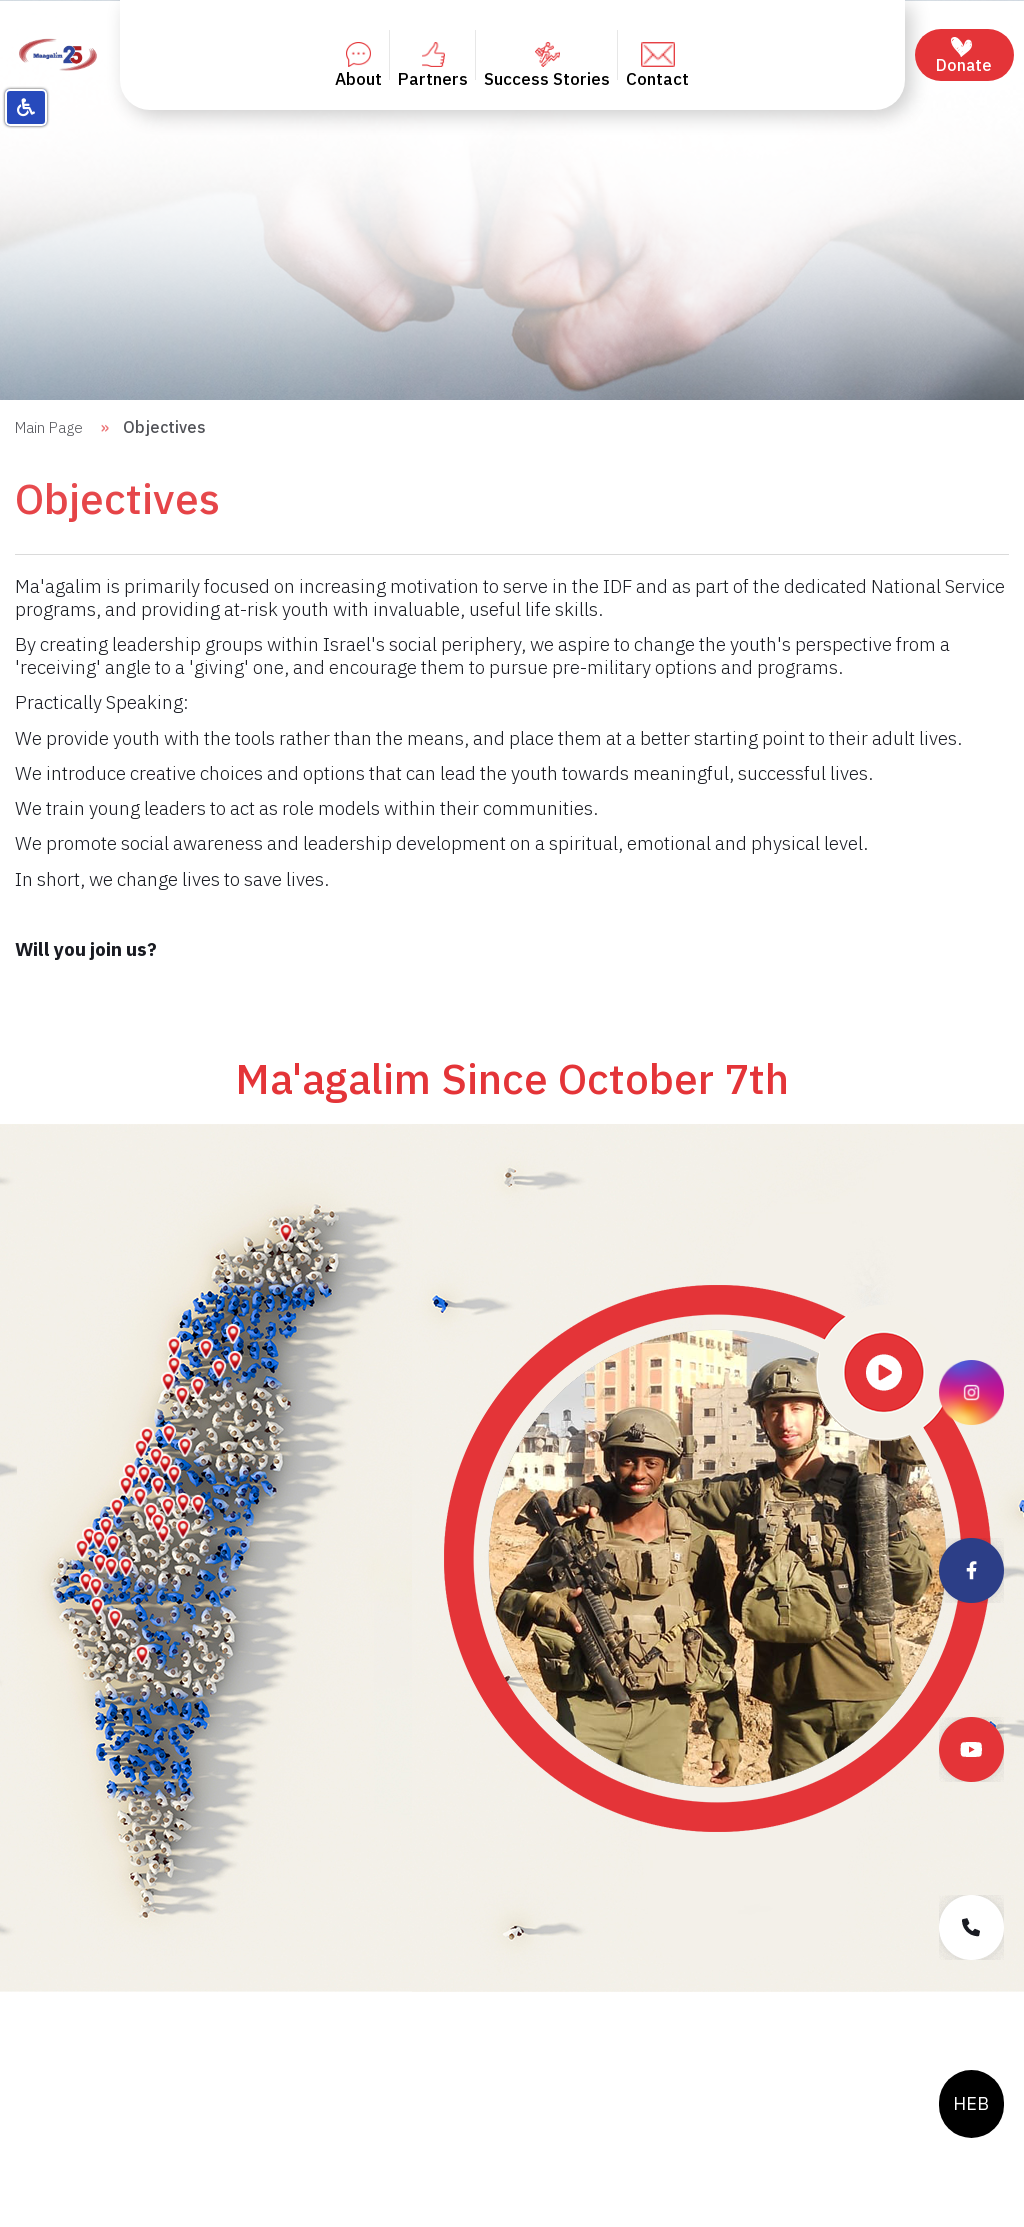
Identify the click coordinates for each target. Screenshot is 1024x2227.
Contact (657, 66)
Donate (964, 56)
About (358, 66)
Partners (433, 66)
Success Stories (547, 66)
